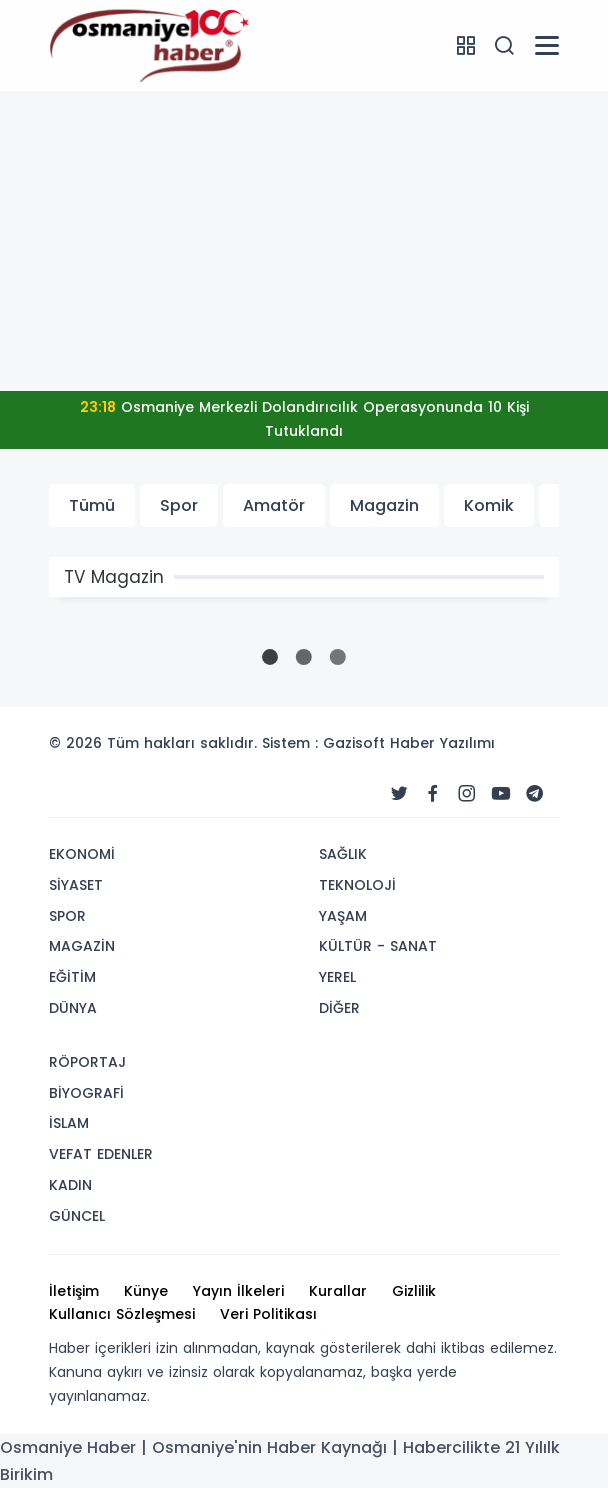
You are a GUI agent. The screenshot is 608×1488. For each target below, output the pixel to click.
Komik (489, 505)
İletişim (74, 1291)
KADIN (70, 1185)
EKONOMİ (82, 854)
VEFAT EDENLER (101, 1154)
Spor (179, 505)
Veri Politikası (268, 1314)
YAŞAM (343, 916)
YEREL (337, 977)
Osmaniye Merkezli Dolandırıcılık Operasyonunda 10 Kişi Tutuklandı (304, 419)
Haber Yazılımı (442, 743)
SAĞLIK (343, 854)
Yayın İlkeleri (238, 1291)
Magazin (384, 505)
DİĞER (339, 1008)
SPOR (67, 916)
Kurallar (338, 1291)
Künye (146, 1291)
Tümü (92, 505)
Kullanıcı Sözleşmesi (122, 1314)
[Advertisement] (304, 241)
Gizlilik (414, 1291)
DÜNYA (73, 1008)
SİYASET (76, 885)
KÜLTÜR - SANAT (378, 946)
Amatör (274, 505)
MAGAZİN (82, 946)
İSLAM (69, 1123)
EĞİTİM (72, 977)
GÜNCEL (77, 1216)
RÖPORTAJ (87, 1062)
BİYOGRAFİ (86, 1093)
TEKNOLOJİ (357, 885)
